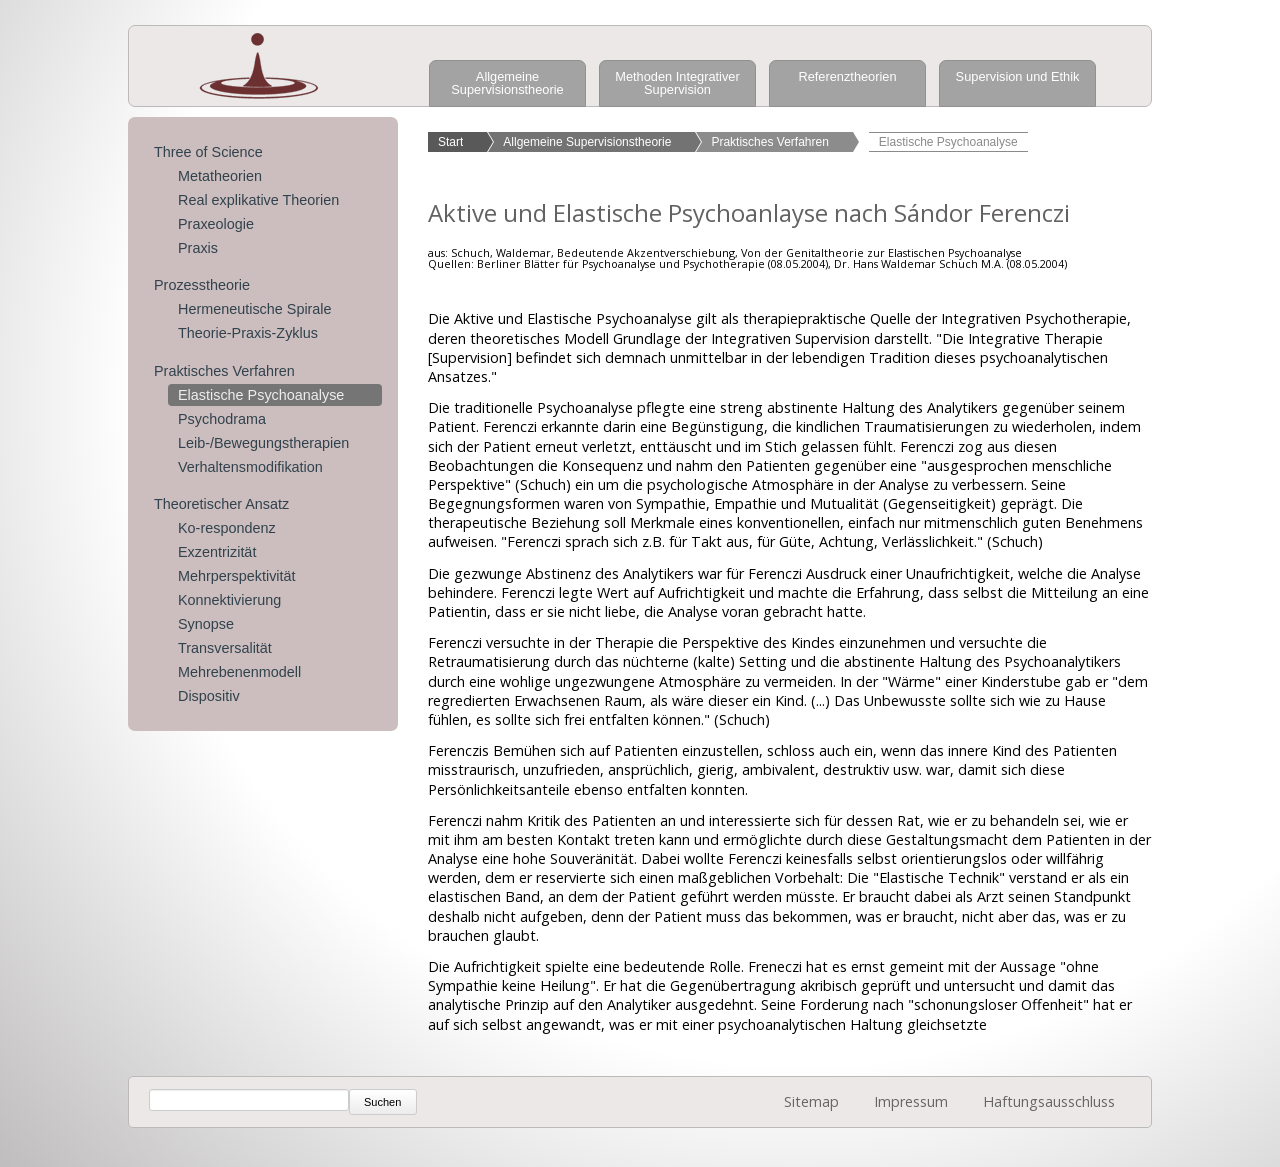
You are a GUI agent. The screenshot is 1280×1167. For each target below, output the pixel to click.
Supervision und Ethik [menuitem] (1018, 76)
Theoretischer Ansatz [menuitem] (221, 504)
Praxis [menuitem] (198, 248)
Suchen (382, 1102)
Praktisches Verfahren (769, 142)
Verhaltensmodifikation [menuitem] (250, 467)
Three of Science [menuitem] (208, 152)
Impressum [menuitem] (911, 1101)
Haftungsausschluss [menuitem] (1049, 1101)
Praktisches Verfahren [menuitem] (224, 371)
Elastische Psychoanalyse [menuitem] (261, 395)
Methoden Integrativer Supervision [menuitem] (677, 83)
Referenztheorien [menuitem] (847, 76)
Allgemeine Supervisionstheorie (587, 142)
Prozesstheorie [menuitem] (202, 285)
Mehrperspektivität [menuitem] (237, 576)
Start (450, 142)
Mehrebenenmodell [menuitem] (239, 672)
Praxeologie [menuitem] (216, 224)
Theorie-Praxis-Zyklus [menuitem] (248, 333)
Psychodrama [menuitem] (222, 419)
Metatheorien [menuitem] (220, 176)
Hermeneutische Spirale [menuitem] (255, 309)
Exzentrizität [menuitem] (217, 552)
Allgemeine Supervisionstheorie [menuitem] (507, 83)
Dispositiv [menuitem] (209, 696)
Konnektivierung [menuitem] (229, 600)
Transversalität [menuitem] (225, 648)
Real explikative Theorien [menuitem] (258, 200)
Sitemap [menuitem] (811, 1101)
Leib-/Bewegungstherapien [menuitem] (263, 443)
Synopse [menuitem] (206, 624)
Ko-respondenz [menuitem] (227, 528)
